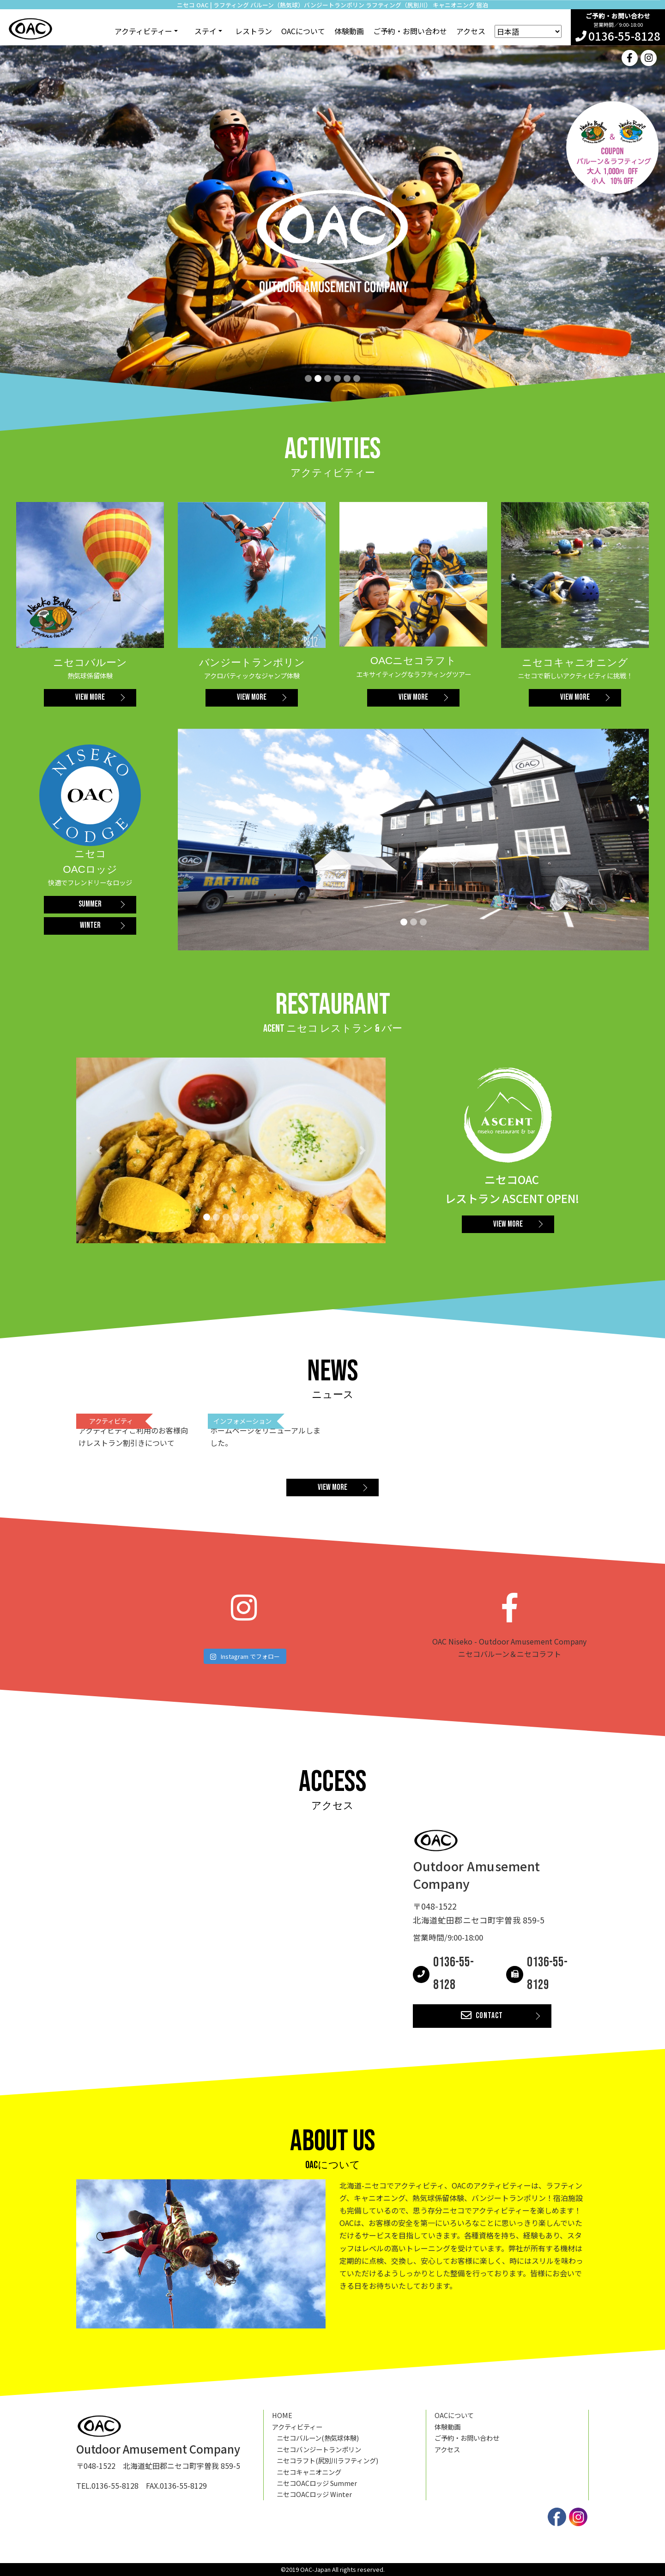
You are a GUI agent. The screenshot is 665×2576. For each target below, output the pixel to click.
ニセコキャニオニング (309, 2472)
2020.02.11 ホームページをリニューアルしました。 (264, 1430)
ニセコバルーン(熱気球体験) (318, 2438)
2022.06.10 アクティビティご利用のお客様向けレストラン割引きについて (132, 1430)
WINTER (90, 925)
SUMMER (90, 904)
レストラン (253, 30)
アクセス (470, 30)
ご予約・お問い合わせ (410, 30)
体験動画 (349, 30)
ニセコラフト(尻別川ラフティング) (327, 2460)
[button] (99, 1150)
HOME (282, 2415)
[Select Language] (528, 31)
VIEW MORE (90, 697)
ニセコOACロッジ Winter (314, 2494)
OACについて (303, 30)
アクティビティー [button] (143, 30)
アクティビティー (297, 2426)
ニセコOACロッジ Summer (317, 2483)
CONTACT (481, 2015)
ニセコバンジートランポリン (319, 2449)
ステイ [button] (205, 30)
